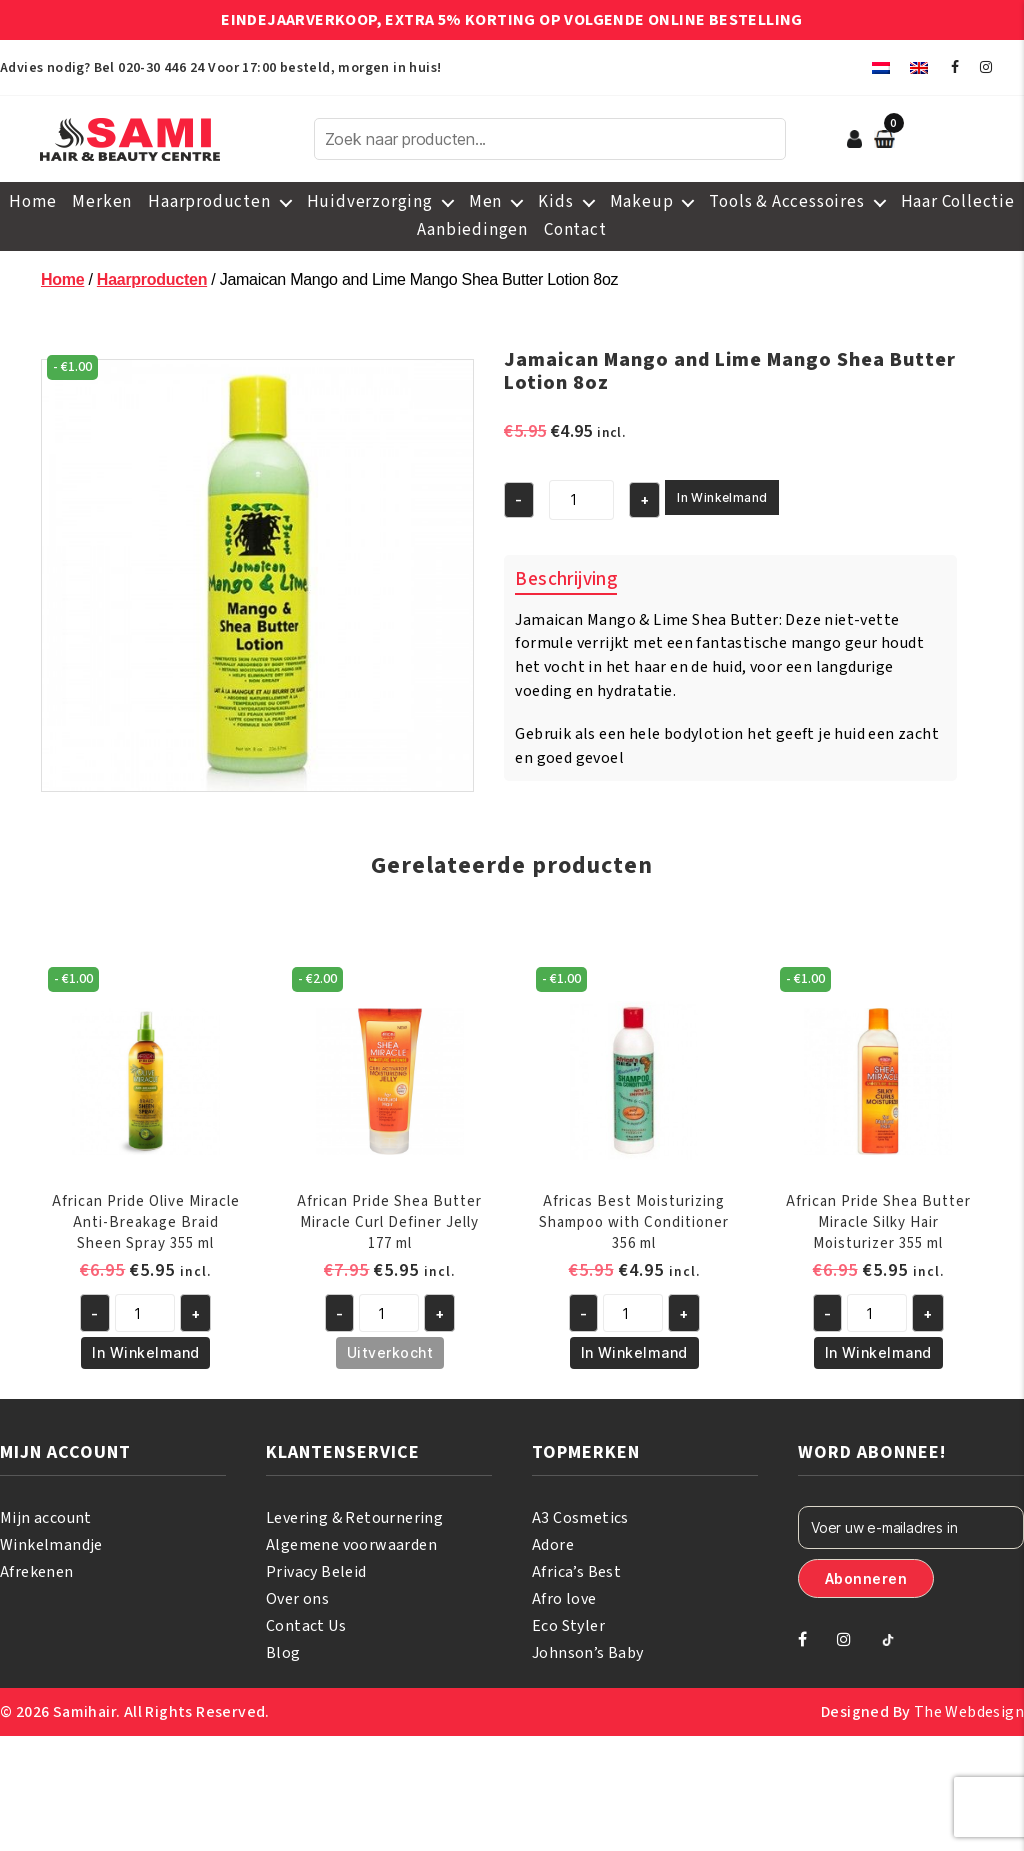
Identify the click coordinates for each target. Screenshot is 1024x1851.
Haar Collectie (958, 202)
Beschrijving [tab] (566, 579)
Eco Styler (568, 1626)
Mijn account (46, 1518)
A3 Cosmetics (580, 1518)
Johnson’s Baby (588, 1653)
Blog (283, 1653)
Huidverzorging (370, 202)
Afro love (564, 1599)
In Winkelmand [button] (145, 1352)
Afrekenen (37, 1572)
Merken (102, 202)
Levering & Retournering (354, 1518)
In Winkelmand (722, 497)
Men (485, 202)
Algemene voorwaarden (351, 1545)
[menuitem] (881, 67)
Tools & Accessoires (786, 202)
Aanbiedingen (472, 230)
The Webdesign (969, 1712)
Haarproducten (209, 202)
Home (32, 202)
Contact (575, 230)
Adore (553, 1545)
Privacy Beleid (316, 1572)
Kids (555, 202)
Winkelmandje (51, 1545)
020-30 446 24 (161, 68)
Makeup (642, 202)
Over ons (297, 1599)
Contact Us (306, 1626)
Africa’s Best (576, 1572)
